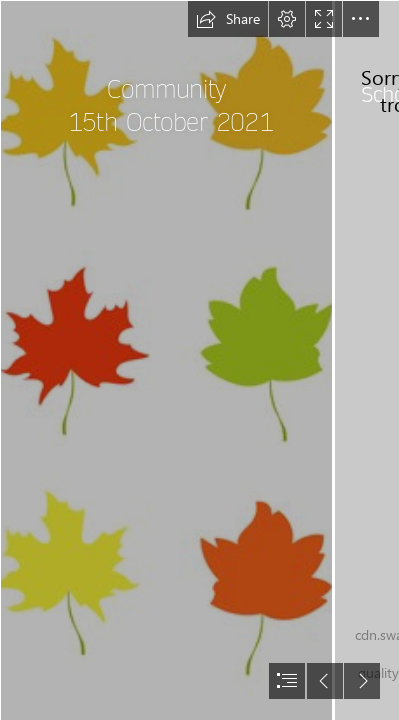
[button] (228, 19)
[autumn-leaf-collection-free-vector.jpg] (166, 360)
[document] (199, 360)
